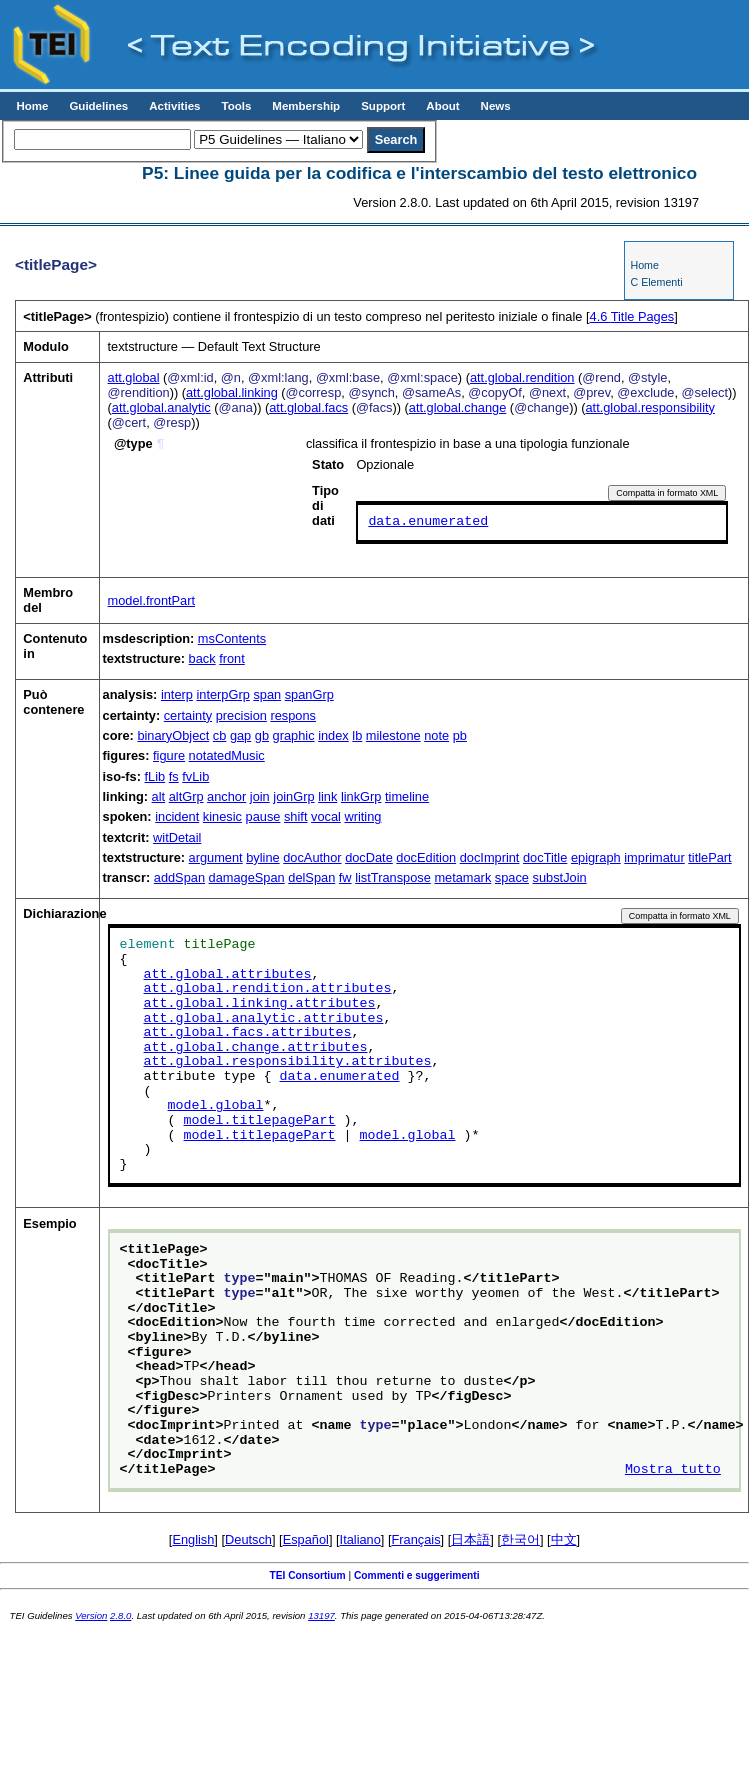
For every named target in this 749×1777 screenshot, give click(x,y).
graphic (294, 735)
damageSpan (247, 877)
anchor (226, 796)
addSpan (179, 877)
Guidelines (98, 106)
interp (177, 694)
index (333, 735)
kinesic (222, 816)
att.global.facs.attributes (248, 1033)
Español (306, 1539)
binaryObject (173, 735)
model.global (216, 1106)
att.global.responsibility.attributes (288, 1062)
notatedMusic (227, 755)
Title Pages (632, 316)
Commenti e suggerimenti (417, 1575)
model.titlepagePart (260, 1121)
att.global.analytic (161, 407)
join (260, 796)
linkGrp (361, 796)
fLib (155, 776)
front (232, 658)
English (193, 1539)
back (202, 658)
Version (91, 1615)
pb (460, 735)
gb (262, 735)
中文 (564, 1539)
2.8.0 (120, 1615)
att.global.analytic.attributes (264, 1019)
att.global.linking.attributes (260, 1004)
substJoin (560, 877)
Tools (236, 106)
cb (220, 735)
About (442, 106)
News (496, 106)
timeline (407, 796)
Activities (174, 106)
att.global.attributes (228, 975)
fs (174, 776)
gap (240, 735)
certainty (188, 715)
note (436, 735)
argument (216, 857)
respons (293, 715)
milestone (393, 735)
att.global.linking (232, 392)
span (267, 694)
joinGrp (293, 796)
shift (295, 816)
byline (262, 857)
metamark (462, 877)
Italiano (360, 1539)
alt (159, 796)
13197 (321, 1615)
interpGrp (222, 694)
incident (177, 816)
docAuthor (312, 857)
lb (357, 735)
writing (362, 816)
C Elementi (656, 282)
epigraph (596, 857)
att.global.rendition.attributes (268, 989)
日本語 (470, 1539)
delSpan (311, 877)
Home (32, 106)
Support (383, 106)
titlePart (709, 857)
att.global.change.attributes (256, 1048)
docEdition (426, 857)
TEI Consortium (307, 1575)
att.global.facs (308, 407)
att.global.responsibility (649, 407)
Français (416, 1539)
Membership (306, 106)
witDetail (177, 837)
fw (345, 877)
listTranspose (393, 877)
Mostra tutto (673, 1470)
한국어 (520, 1539)
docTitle (545, 857)
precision (241, 715)
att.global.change (457, 407)
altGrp (186, 796)
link (327, 796)
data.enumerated (428, 522)
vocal (326, 816)
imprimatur (654, 857)
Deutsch (248, 1539)
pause (263, 816)
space (512, 877)
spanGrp (309, 694)
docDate (369, 857)
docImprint (490, 857)
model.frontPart (152, 600)
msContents (232, 638)
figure (169, 755)
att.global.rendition (522, 377)
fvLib (195, 776)
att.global (134, 377)
